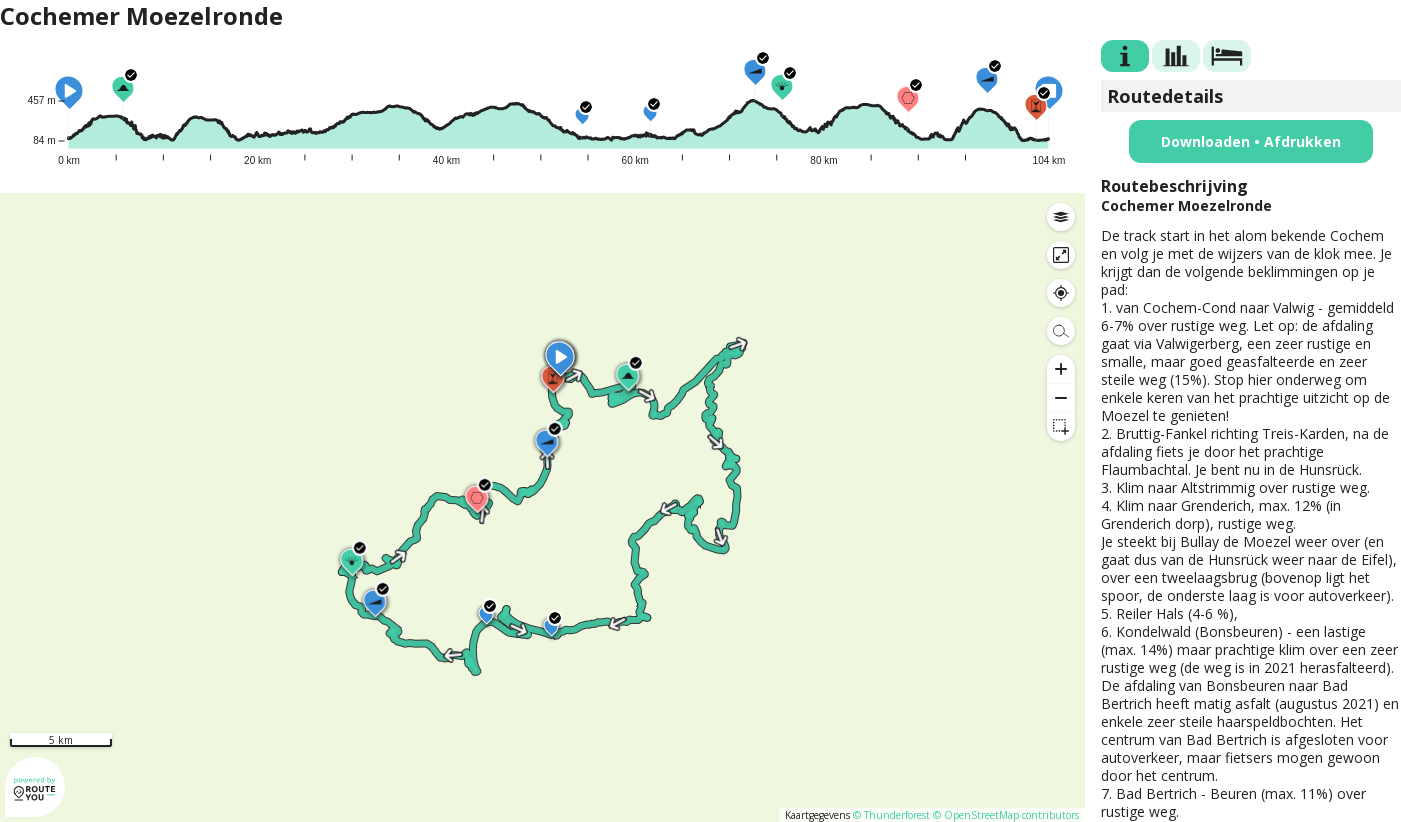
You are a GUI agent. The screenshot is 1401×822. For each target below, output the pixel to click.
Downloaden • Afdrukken (1251, 141)
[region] (542, 507)
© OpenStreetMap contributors (1006, 815)
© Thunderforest (891, 815)
